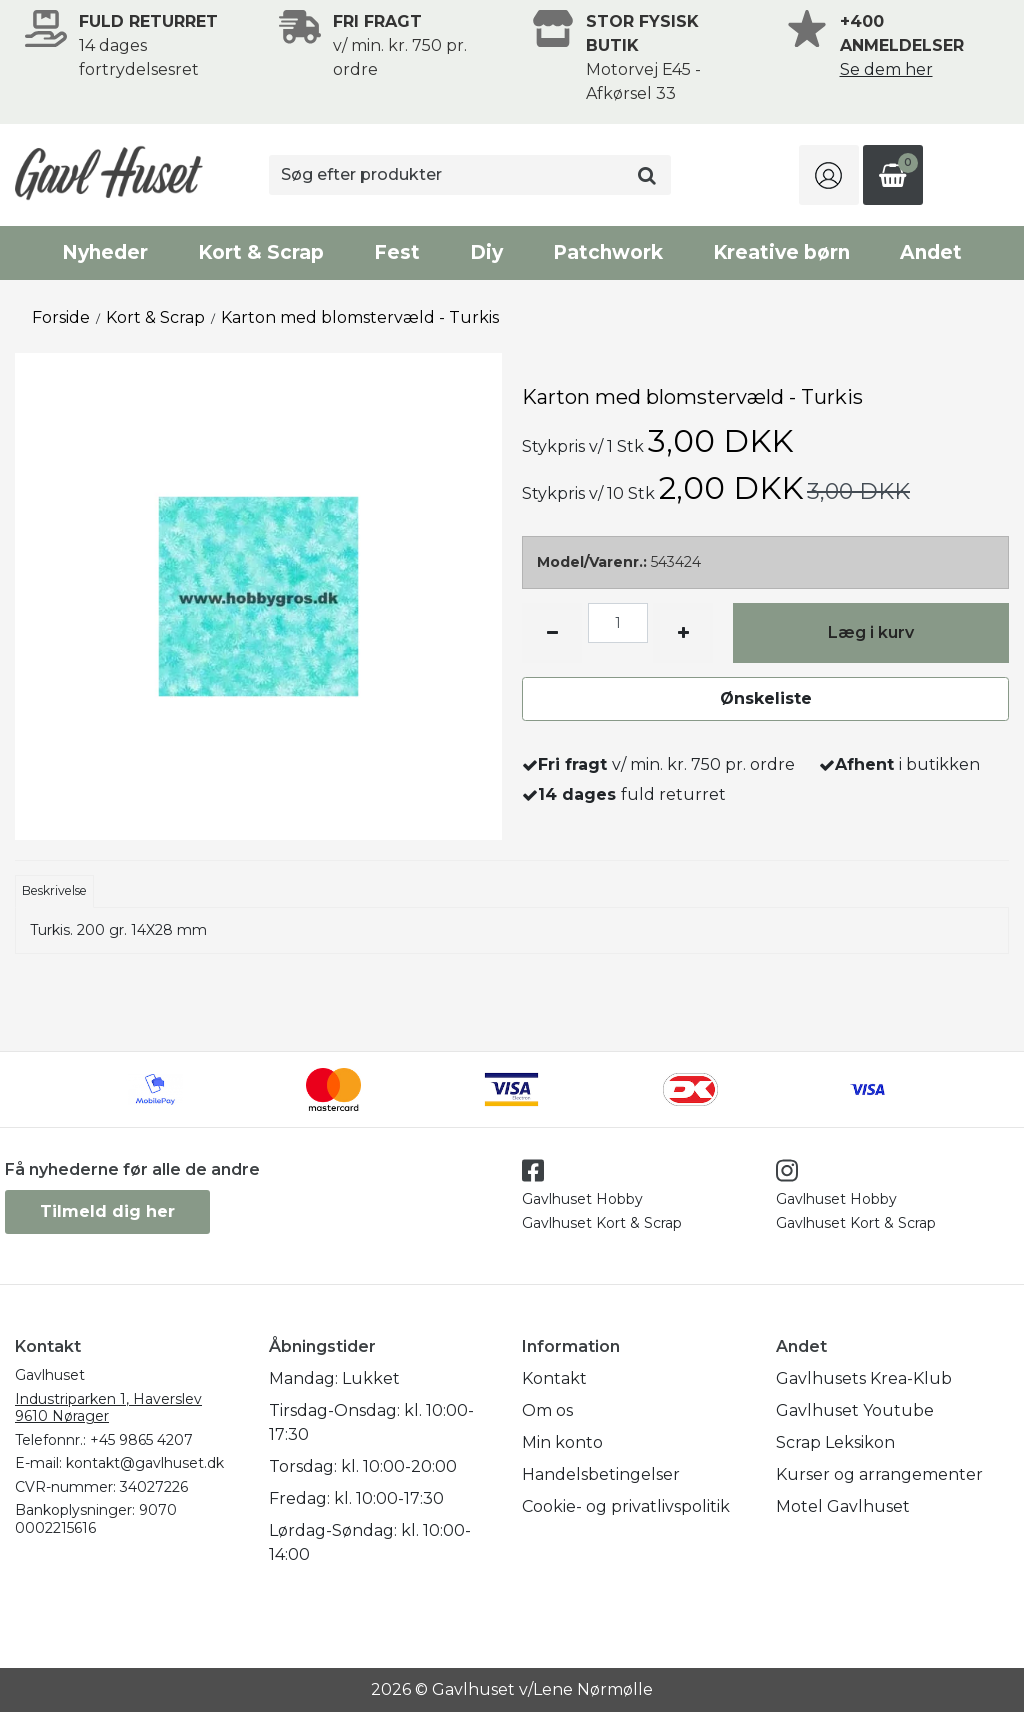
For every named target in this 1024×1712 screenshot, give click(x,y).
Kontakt (554, 1378)
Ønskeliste (766, 698)
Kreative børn (781, 252)
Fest (397, 252)
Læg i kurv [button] (871, 632)
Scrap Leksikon (835, 1442)
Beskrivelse (54, 890)
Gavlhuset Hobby (582, 1199)
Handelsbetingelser (601, 1474)
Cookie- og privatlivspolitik (626, 1506)
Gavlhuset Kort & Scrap (602, 1223)
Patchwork (608, 252)
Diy (486, 252)
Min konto (562, 1442)
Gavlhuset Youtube (855, 1410)
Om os (547, 1410)
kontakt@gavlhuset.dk (145, 1463)
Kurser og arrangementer (879, 1474)
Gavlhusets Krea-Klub (864, 1378)
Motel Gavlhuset (843, 1506)
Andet (931, 252)
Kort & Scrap (261, 252)
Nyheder (105, 252)
